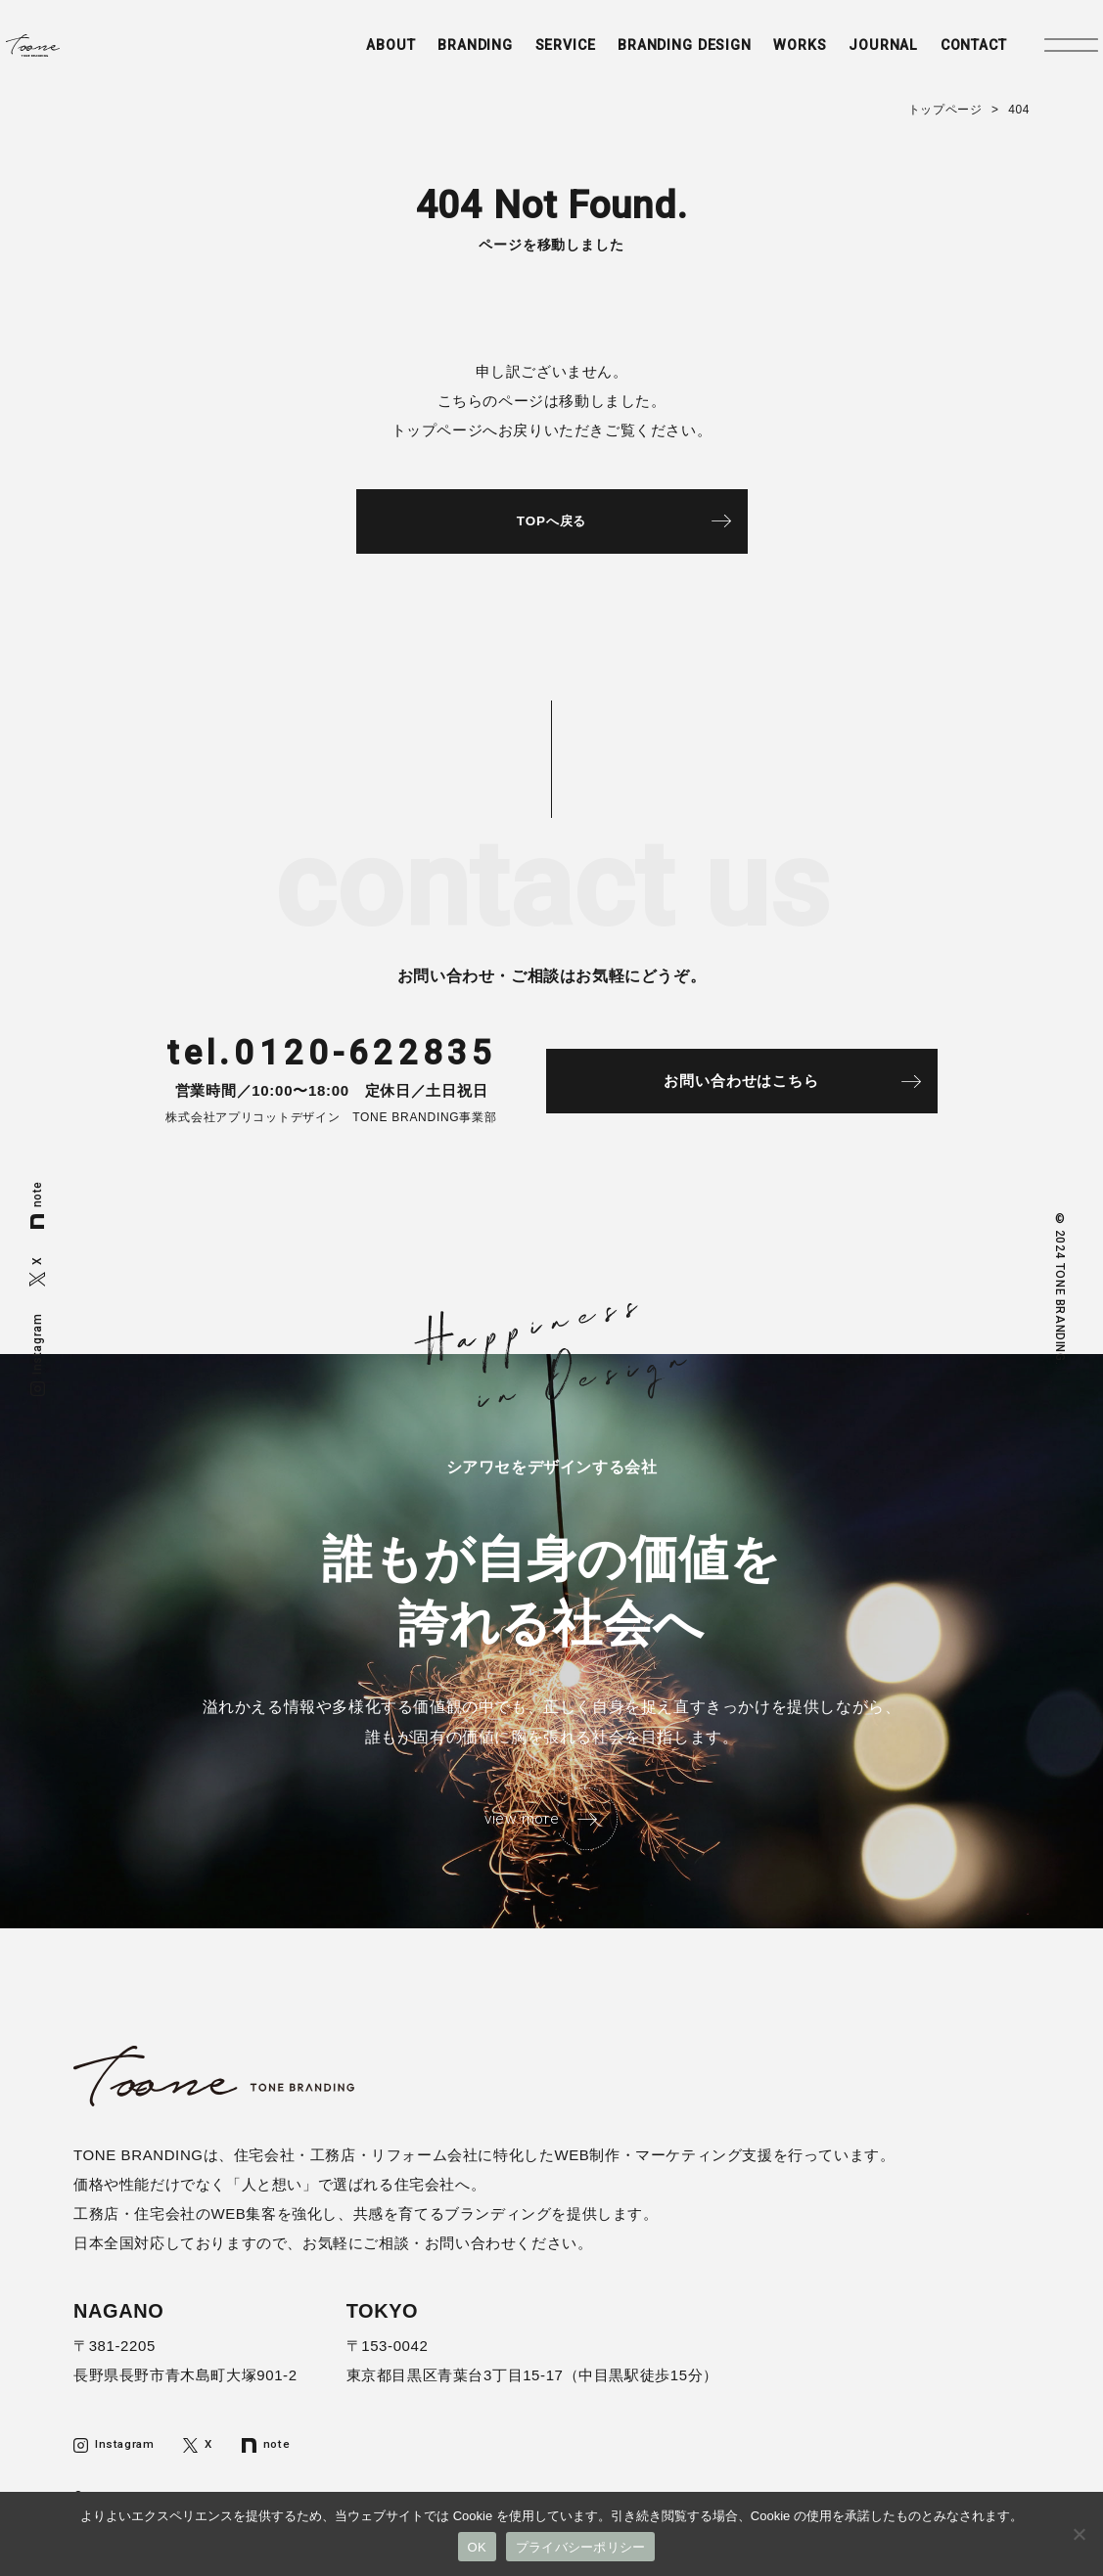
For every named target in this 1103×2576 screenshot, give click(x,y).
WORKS (761, 56)
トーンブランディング (83, 54)
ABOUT (327, 56)
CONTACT (943, 56)
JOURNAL (847, 56)
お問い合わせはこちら (768, 1091)
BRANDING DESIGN (639, 56)
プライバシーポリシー (581, 2547)
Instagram (36, 1354)
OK (477, 2547)
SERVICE (512, 56)
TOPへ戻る (551, 525)
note (36, 1205)
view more (519, 1833)
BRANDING (417, 56)
